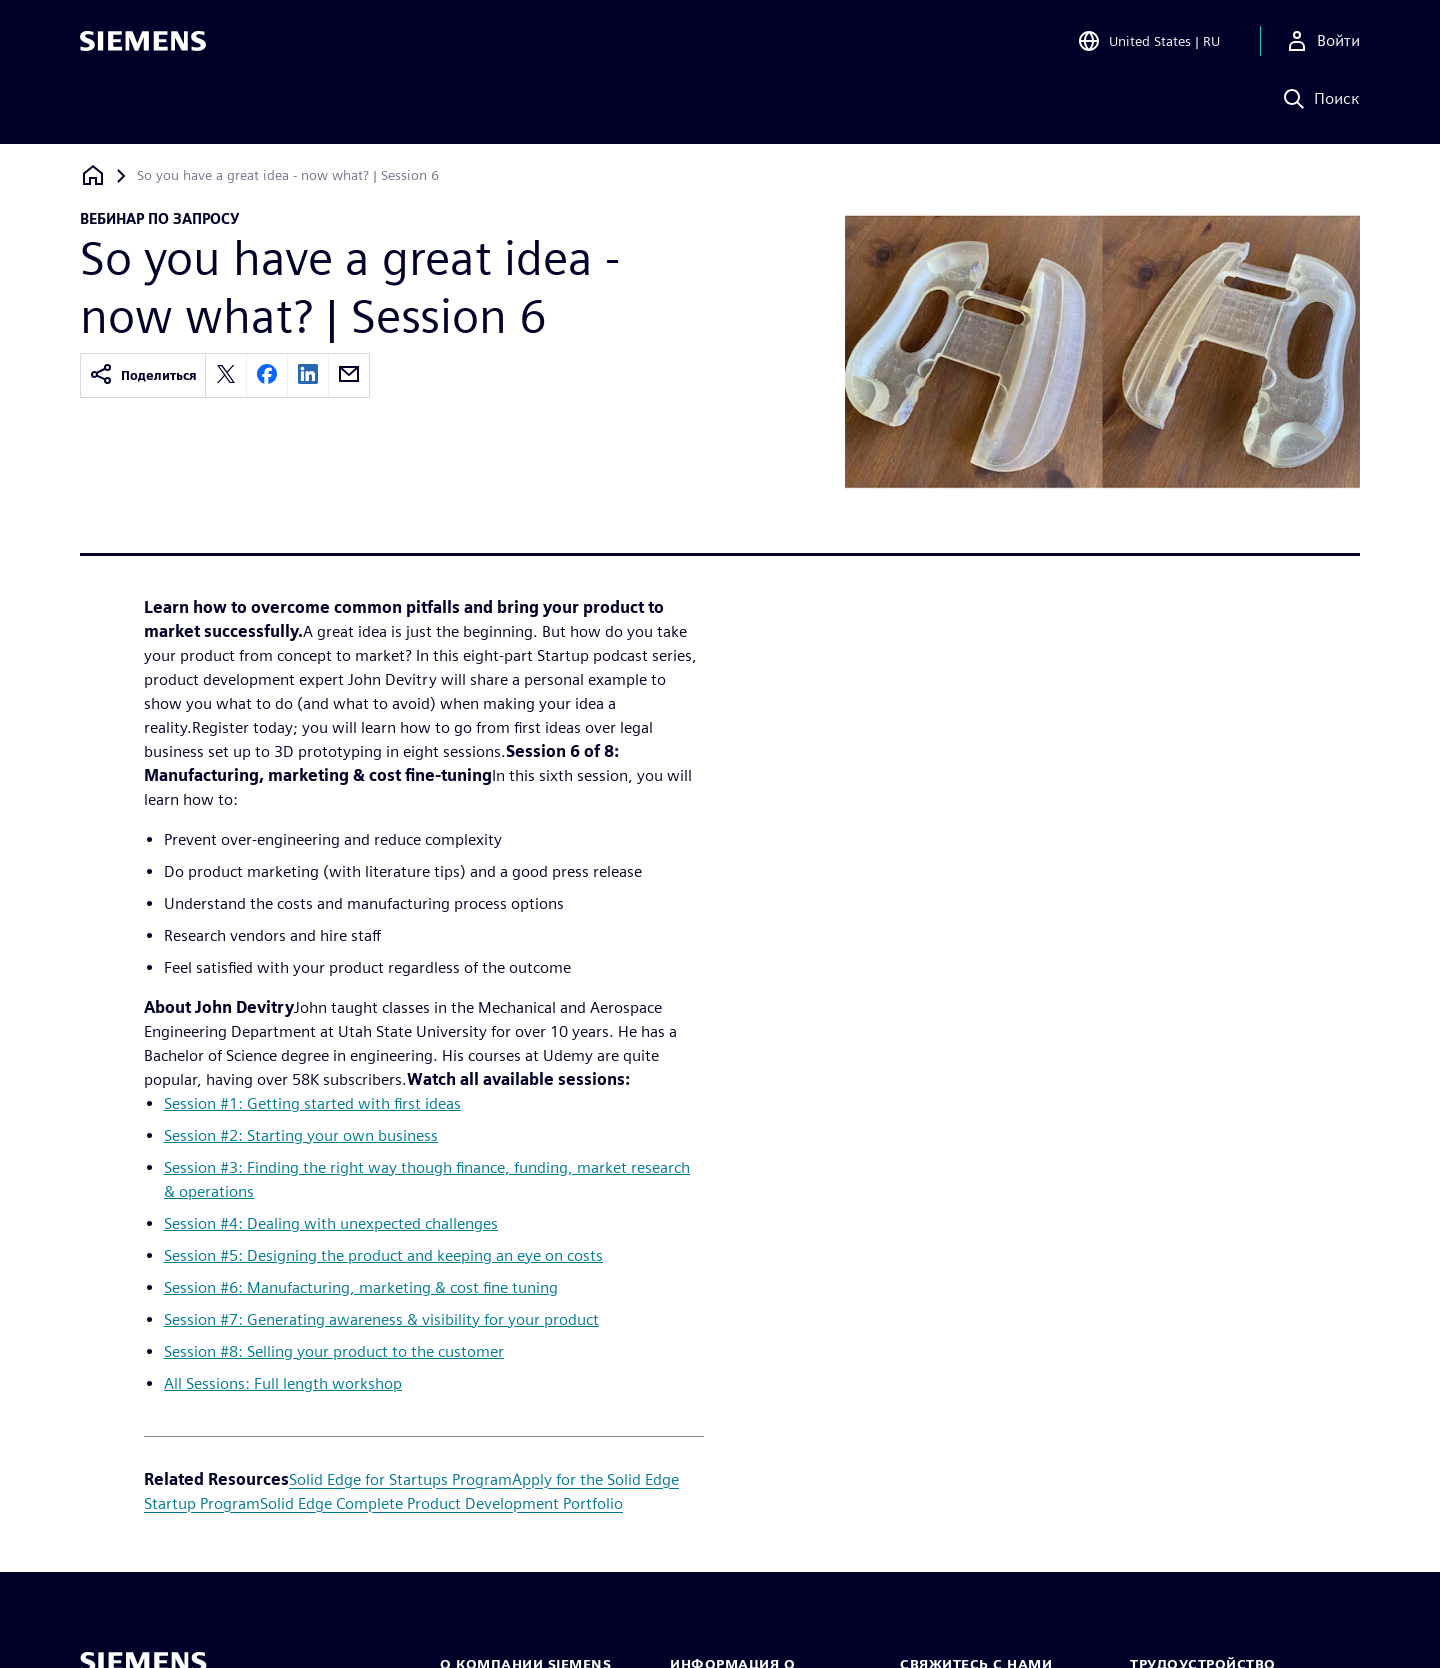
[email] (349, 375)
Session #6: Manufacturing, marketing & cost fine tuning (361, 1287)
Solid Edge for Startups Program (400, 1479)
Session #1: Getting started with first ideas (312, 1103)
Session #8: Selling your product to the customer (334, 1351)
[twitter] (226, 375)
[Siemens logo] (143, 44)
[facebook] (267, 375)
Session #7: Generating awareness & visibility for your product (381, 1319)
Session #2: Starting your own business (301, 1135)
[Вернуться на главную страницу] (93, 175)
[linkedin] (308, 375)
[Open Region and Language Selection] (1148, 44)
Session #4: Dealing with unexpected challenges (331, 1223)
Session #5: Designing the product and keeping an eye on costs (383, 1255)
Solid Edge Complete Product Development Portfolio (441, 1503)
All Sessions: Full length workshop (283, 1383)
